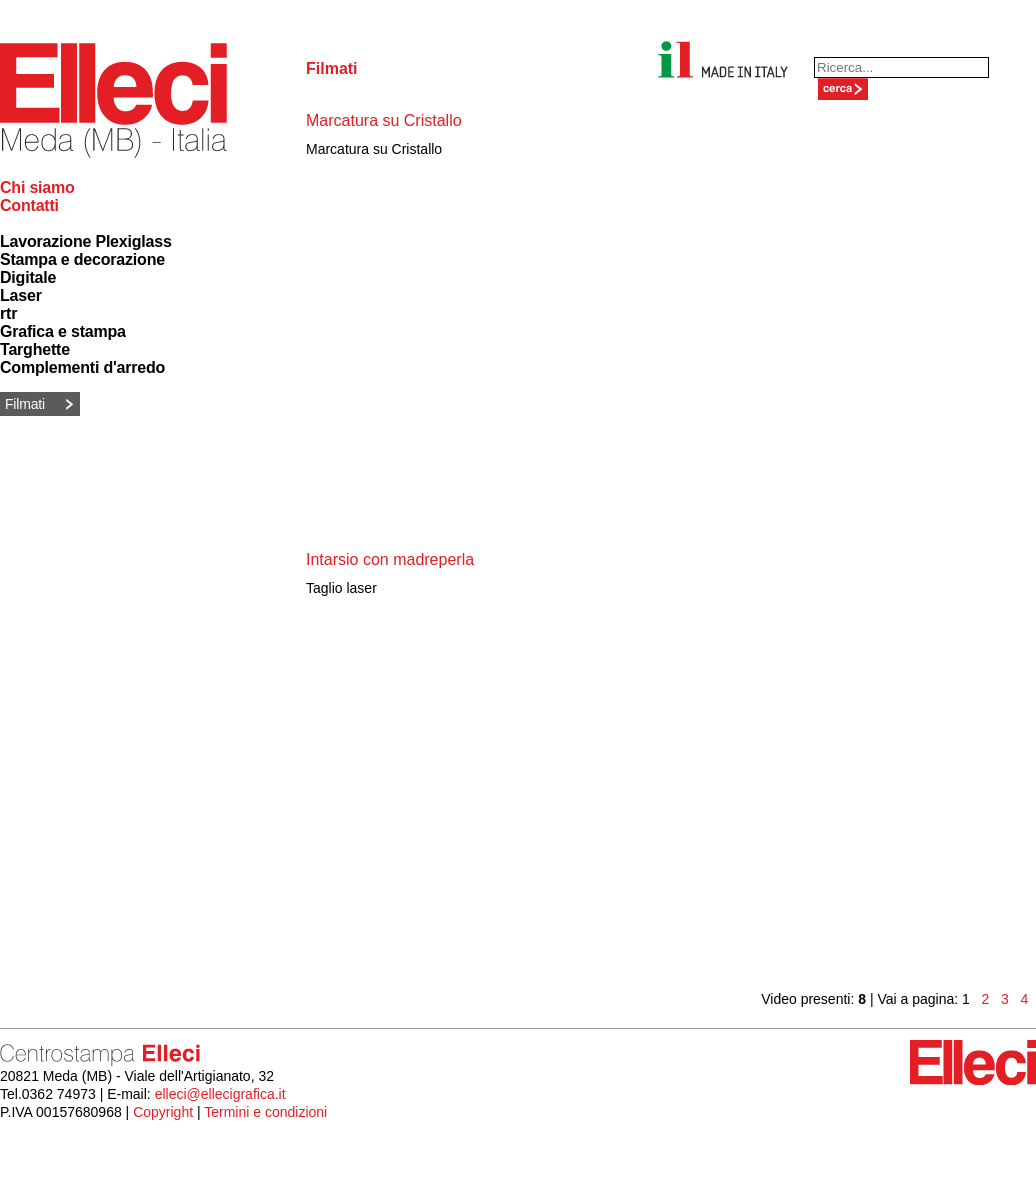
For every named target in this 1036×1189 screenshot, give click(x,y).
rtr (8, 313)
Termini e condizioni (265, 1112)
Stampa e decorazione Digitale (82, 268)
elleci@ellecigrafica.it (220, 1094)
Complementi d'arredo (82, 367)
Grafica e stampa (63, 331)
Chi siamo (37, 187)
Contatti (29, 205)
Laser (21, 295)
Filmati (25, 404)
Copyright (163, 1112)
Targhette (35, 349)
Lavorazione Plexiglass (86, 241)
